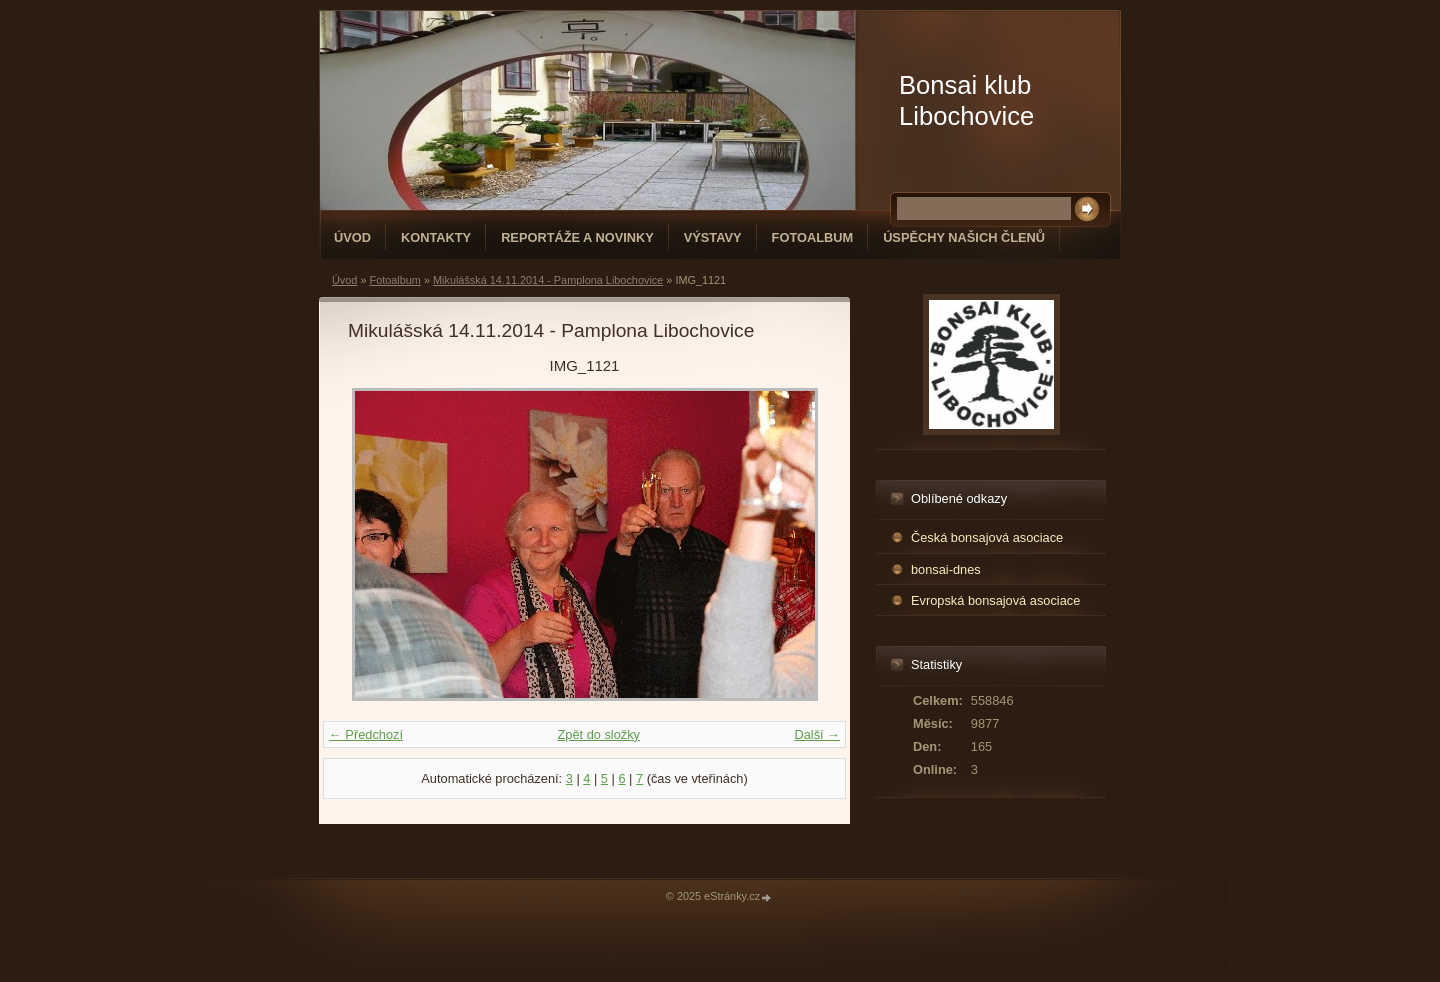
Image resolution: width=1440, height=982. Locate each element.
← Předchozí (366, 734)
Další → (817, 734)
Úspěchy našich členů (964, 237)
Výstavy (713, 237)
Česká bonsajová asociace (987, 537)
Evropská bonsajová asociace (995, 600)
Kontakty (436, 237)
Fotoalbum (813, 237)
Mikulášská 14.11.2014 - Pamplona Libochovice (548, 280)
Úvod (352, 237)
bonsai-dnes (946, 569)
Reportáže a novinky (577, 237)
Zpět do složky (598, 734)
